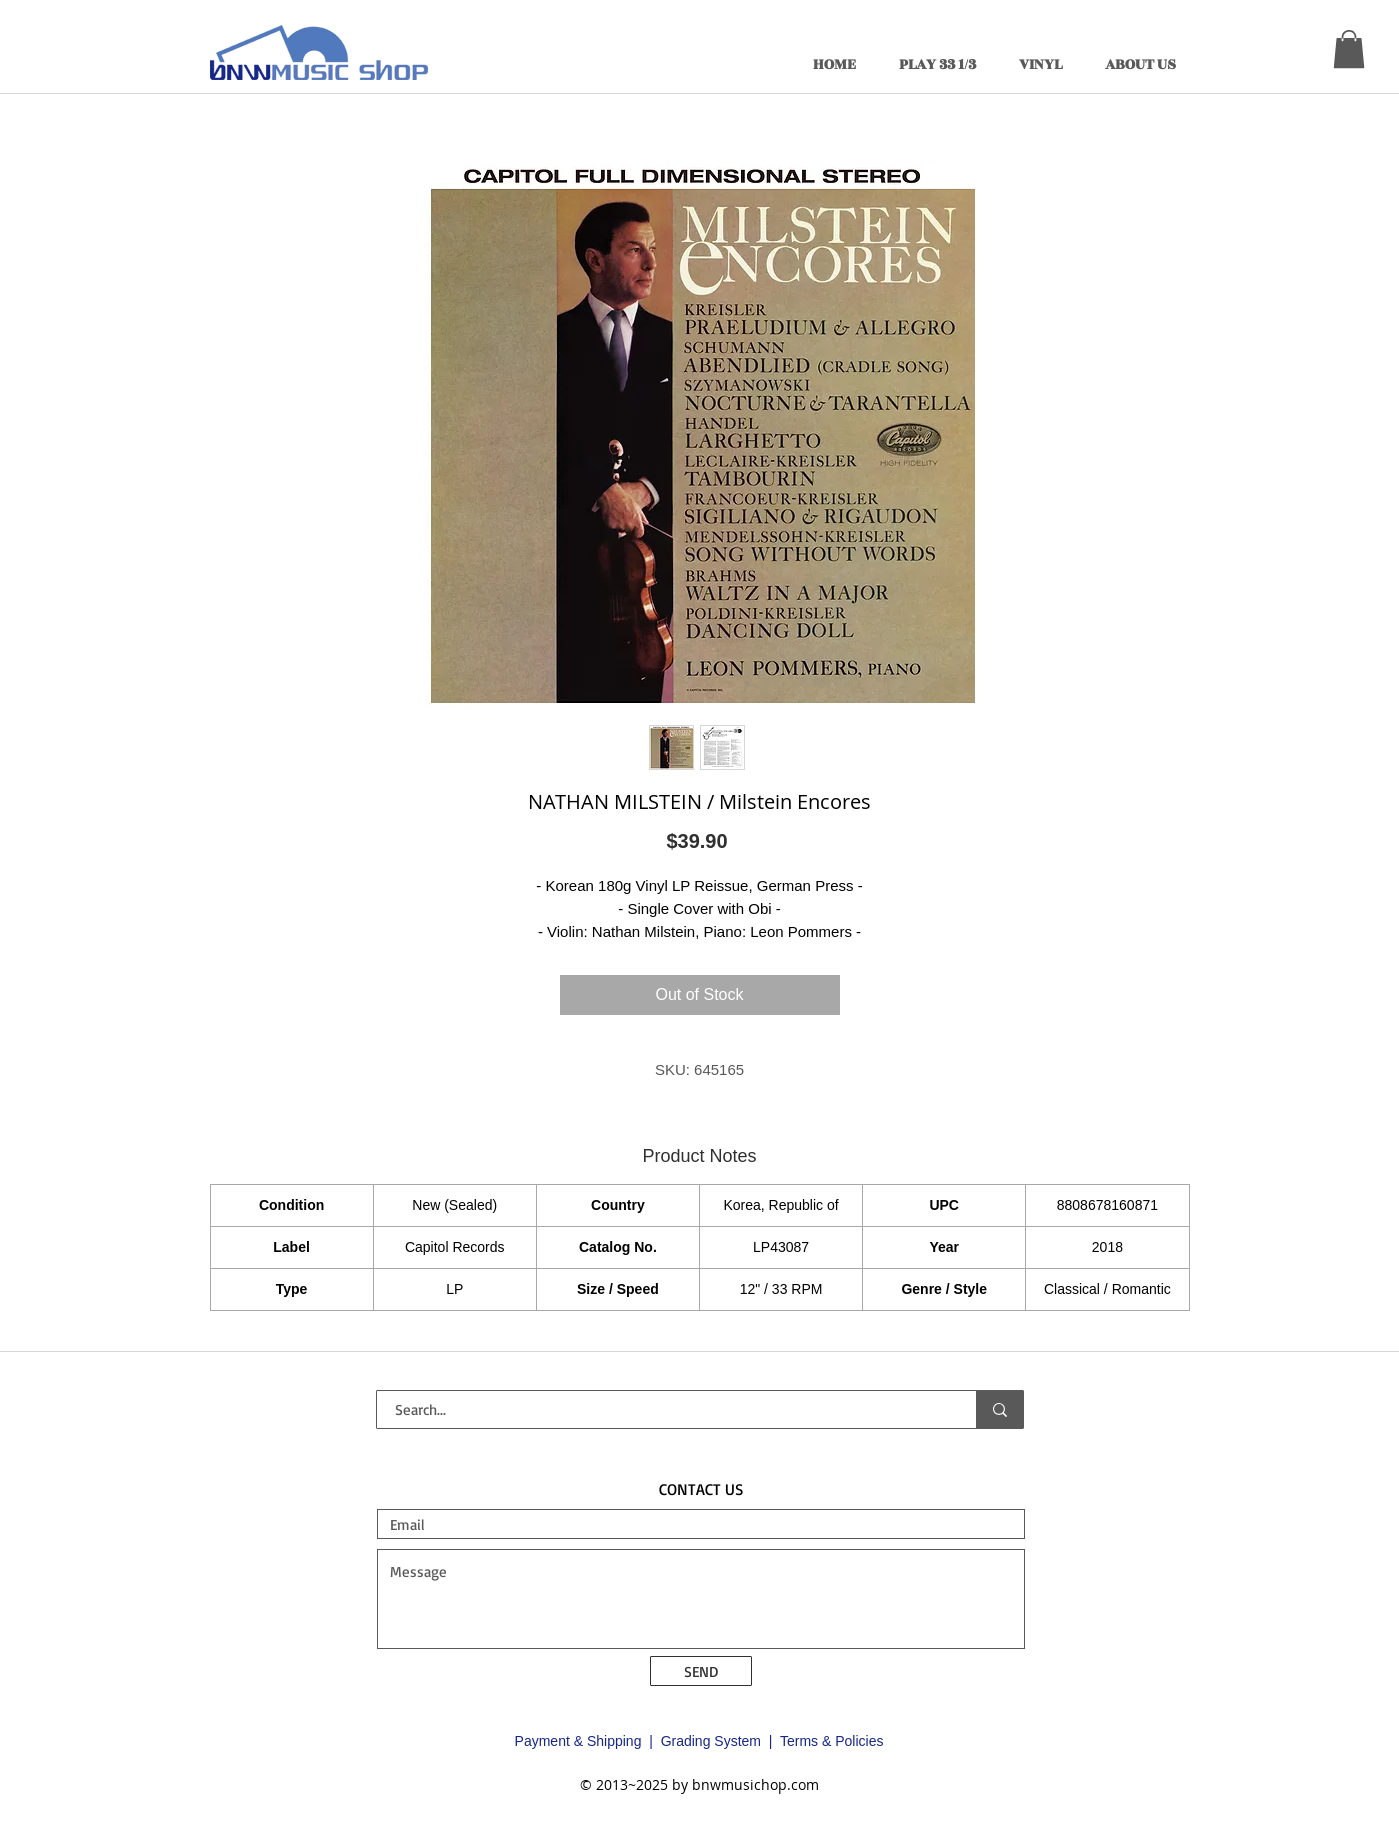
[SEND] (701, 1671)
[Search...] (664, 1409)
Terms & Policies (831, 1741)
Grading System (711, 1741)
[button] (1349, 49)
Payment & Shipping (578, 1741)
